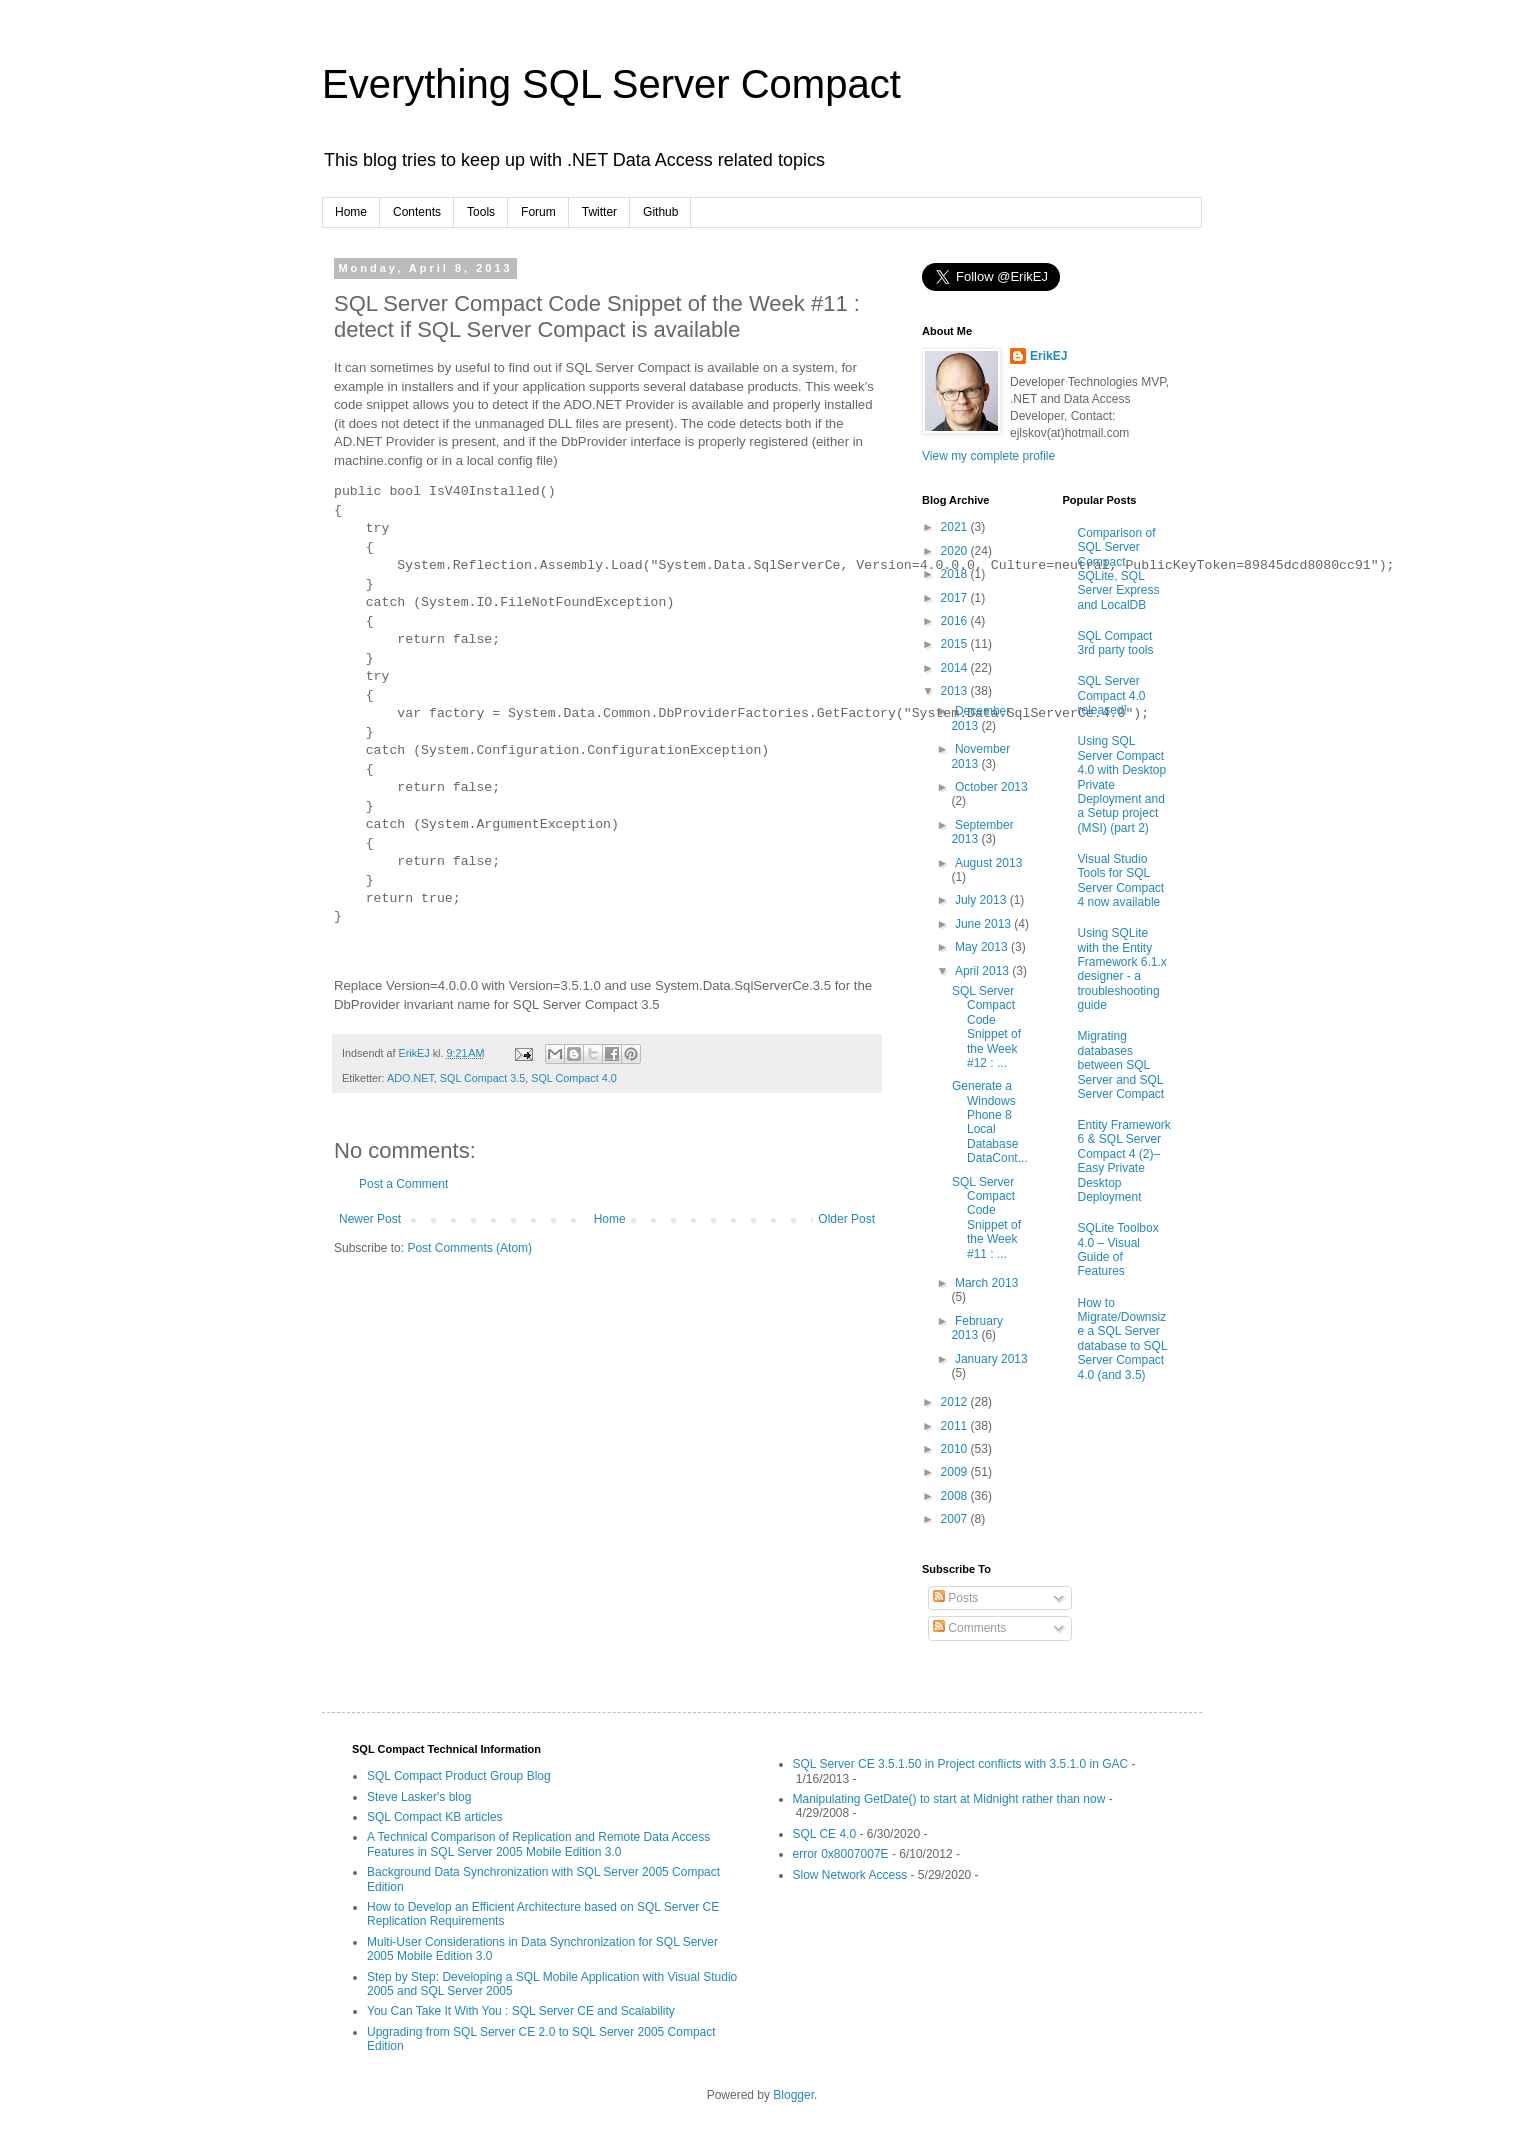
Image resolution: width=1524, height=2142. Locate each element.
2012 (956, 1402)
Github (660, 212)
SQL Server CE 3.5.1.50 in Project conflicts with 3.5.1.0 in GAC (961, 1764)
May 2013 (983, 947)
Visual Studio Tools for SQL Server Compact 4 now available (1121, 880)
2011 (956, 1426)
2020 (956, 551)
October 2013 (991, 787)
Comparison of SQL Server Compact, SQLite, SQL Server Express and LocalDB (1119, 569)
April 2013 (983, 971)
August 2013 (988, 863)
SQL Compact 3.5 (482, 1078)
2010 (956, 1449)
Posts (955, 1598)
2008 (956, 1496)
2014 (956, 668)
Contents (417, 212)
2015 (956, 644)
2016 (956, 621)
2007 (956, 1519)
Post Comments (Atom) (469, 1248)
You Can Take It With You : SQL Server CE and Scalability (521, 2011)
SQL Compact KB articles (435, 1817)
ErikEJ (1048, 356)
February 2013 (977, 1328)
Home (351, 212)
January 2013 (991, 1359)
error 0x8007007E (841, 1854)
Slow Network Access (850, 1875)
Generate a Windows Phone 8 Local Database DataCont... (990, 1122)
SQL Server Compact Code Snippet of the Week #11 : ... (986, 1218)
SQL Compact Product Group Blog (459, 1776)
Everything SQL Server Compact (611, 84)
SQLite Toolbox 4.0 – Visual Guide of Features (1118, 1249)
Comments (969, 1628)
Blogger (793, 2095)
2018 (956, 574)
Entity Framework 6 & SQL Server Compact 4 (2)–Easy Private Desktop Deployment (1124, 1161)
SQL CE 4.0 (825, 1834)
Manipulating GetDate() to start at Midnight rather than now (949, 1799)
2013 (956, 691)
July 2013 (982, 900)
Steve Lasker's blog (419, 1797)
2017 (956, 598)
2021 (956, 527)
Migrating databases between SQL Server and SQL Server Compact (1121, 1065)
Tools (481, 212)
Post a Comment (403, 1184)
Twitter (599, 212)
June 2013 (984, 924)
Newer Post (370, 1219)
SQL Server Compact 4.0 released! (1112, 695)
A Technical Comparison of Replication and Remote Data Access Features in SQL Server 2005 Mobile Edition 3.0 (538, 1844)
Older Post (846, 1219)
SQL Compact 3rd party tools (1116, 643)
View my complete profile (988, 456)
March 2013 (986, 1283)
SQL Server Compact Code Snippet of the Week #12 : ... (986, 1027)
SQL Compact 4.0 (573, 1078)
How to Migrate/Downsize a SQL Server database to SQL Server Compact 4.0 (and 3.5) (1123, 1339)
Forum (538, 212)
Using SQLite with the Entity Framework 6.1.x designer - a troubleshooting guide (1122, 969)
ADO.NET (410, 1078)
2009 (956, 1472)
